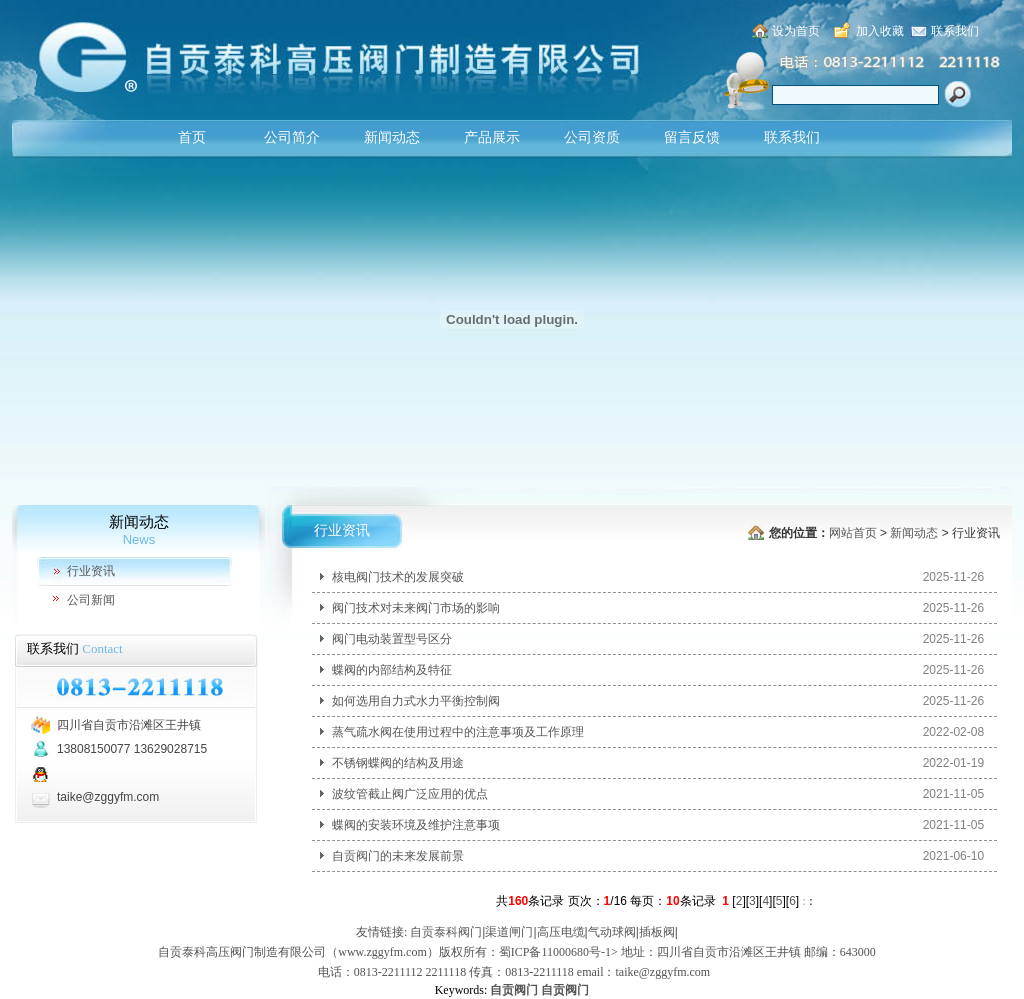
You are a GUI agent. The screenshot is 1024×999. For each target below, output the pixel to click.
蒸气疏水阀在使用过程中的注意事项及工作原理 (458, 732)
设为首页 (796, 31)
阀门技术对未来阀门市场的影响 (416, 608)
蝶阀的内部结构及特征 (392, 670)
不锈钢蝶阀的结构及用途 (398, 763)
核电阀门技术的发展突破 (398, 577)
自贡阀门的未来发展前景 (398, 856)
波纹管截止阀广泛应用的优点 (410, 794)
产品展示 (492, 137)
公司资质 (592, 137)
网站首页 (853, 533)
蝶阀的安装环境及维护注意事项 (416, 825)
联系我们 (955, 31)
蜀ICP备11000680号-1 (555, 952)
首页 (192, 137)
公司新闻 (91, 600)
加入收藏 (880, 31)
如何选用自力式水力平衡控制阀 (416, 701)
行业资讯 (91, 571)
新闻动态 (392, 137)
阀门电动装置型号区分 (392, 639)
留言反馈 (692, 137)
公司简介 (292, 137)
